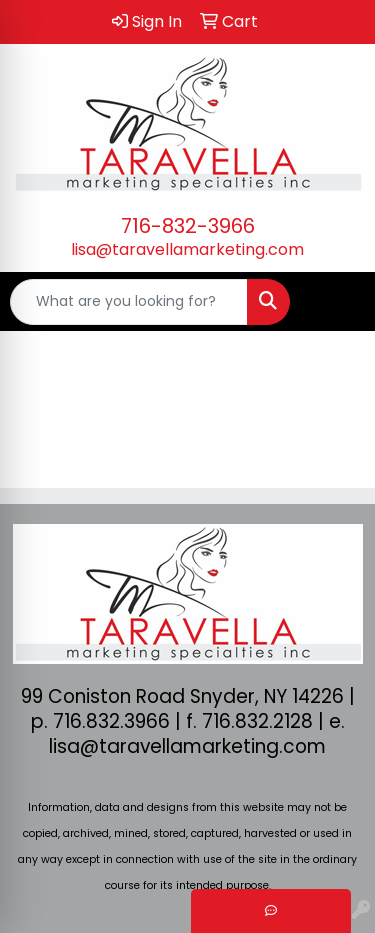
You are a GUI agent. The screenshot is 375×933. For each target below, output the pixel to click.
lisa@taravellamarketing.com (187, 249)
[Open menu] (335, 302)
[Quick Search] (129, 302)
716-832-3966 (188, 226)
